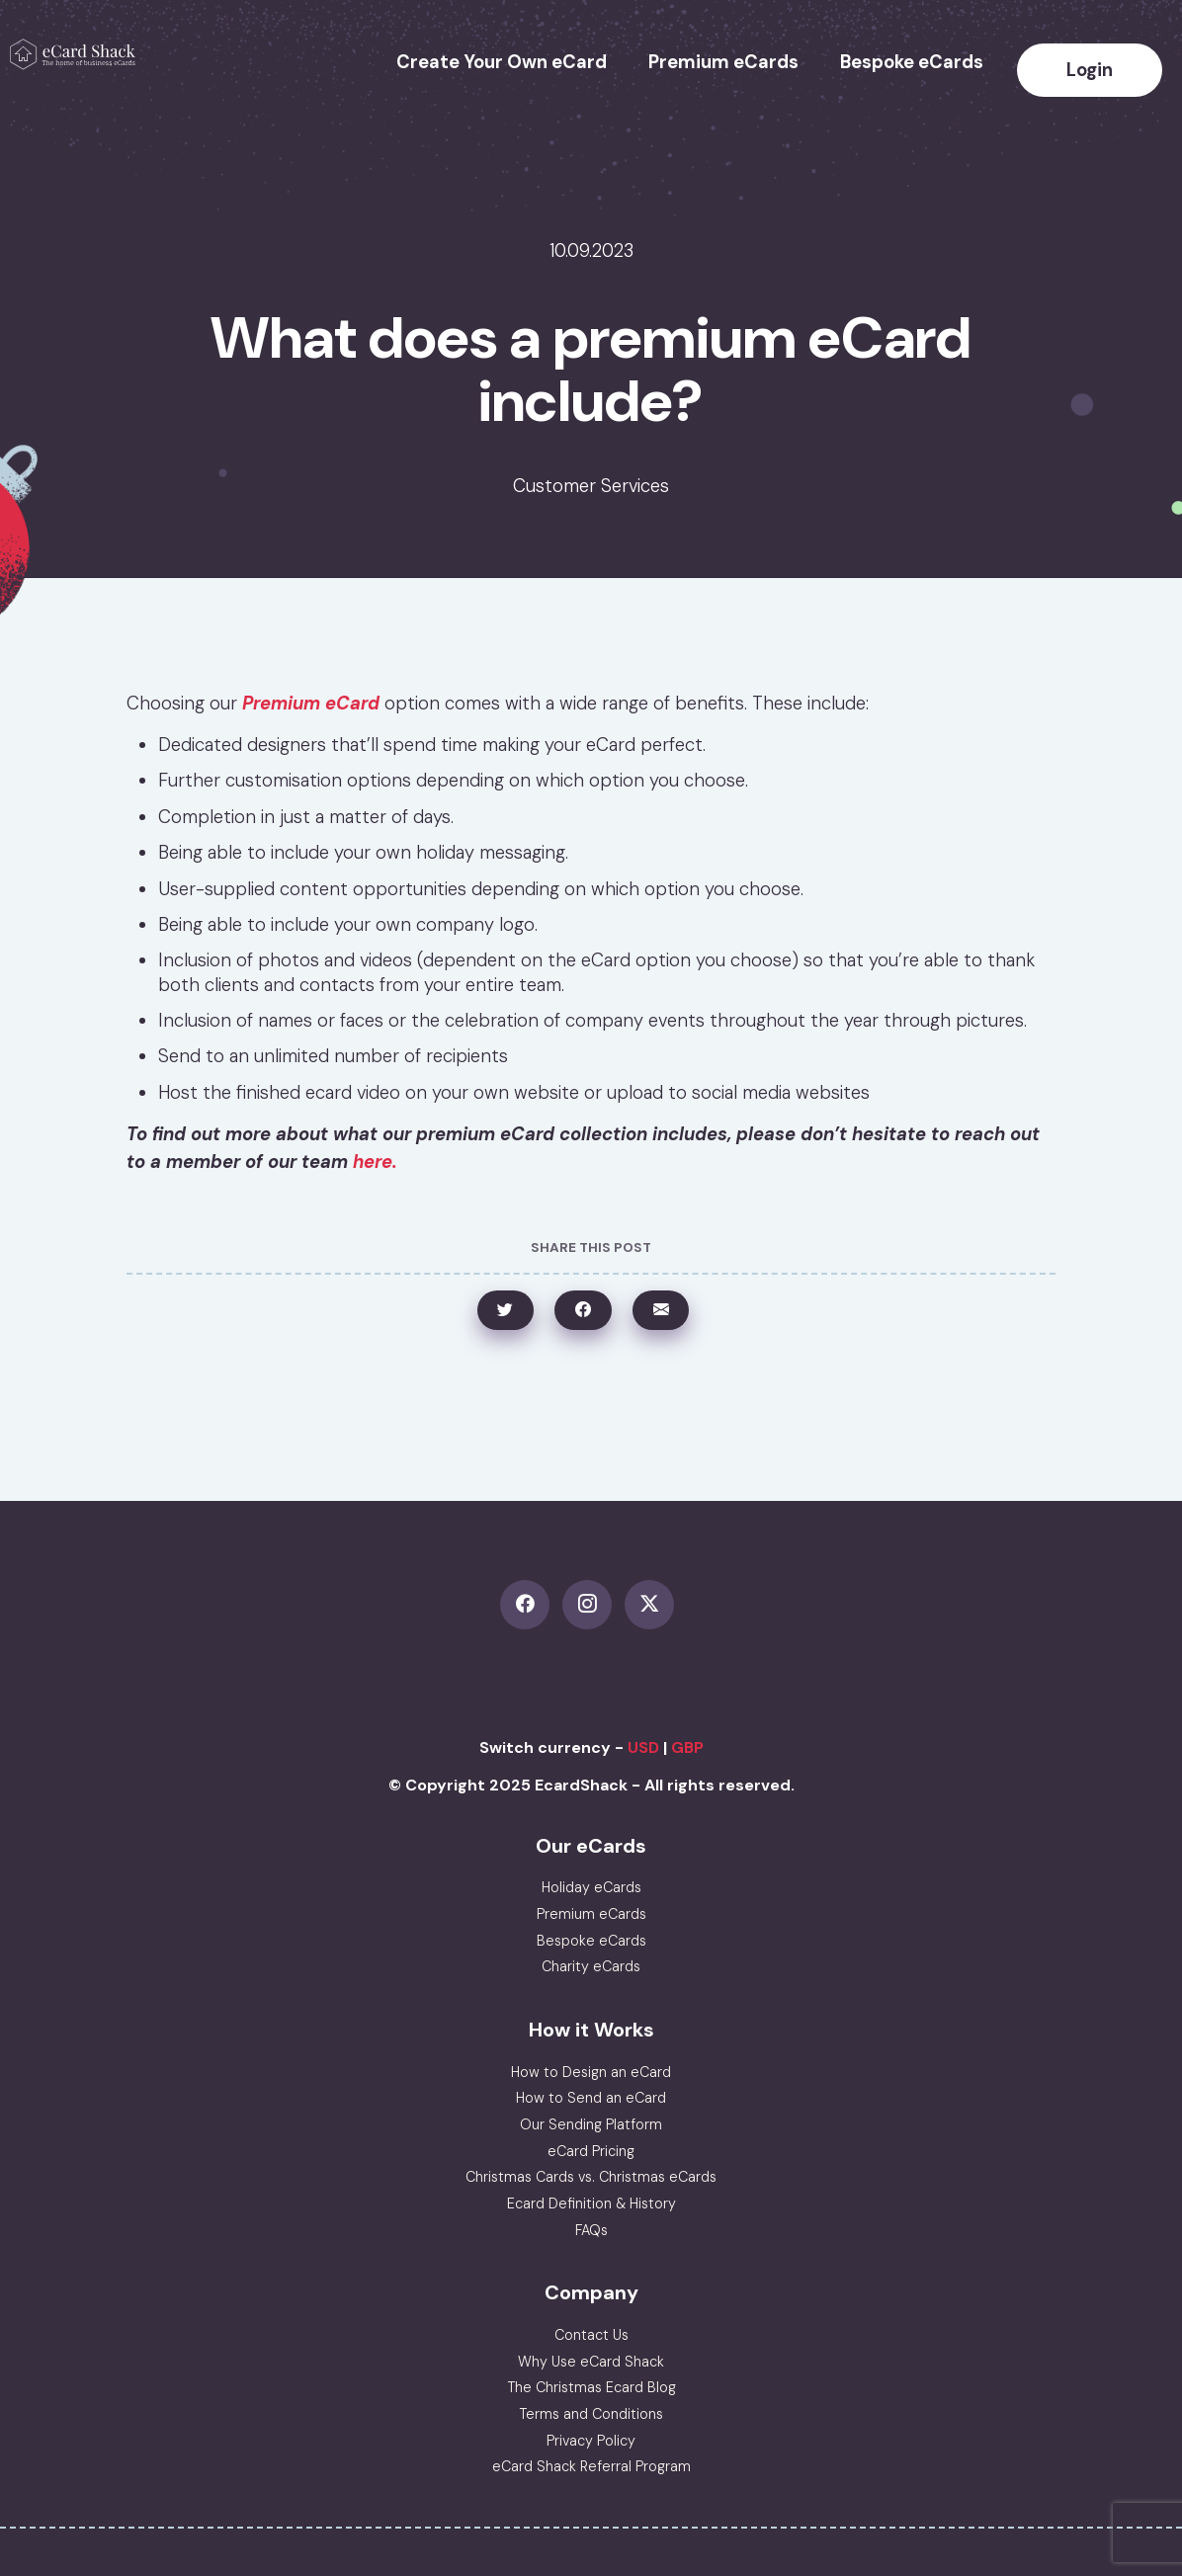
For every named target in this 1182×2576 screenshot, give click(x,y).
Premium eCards (723, 62)
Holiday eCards (591, 1887)
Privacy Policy (591, 2441)
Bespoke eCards (911, 62)
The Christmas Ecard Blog (591, 2387)
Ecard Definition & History (591, 2203)
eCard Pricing (591, 2151)
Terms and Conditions (591, 2414)
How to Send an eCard (591, 2098)
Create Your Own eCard (501, 62)
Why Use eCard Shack (591, 2361)
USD (643, 1747)
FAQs (591, 2230)
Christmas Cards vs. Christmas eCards (591, 2177)
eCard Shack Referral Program (591, 2466)
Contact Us (591, 2335)
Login (1089, 70)
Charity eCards (591, 1966)
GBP (687, 1747)
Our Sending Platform (591, 2124)
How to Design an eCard (591, 2072)
